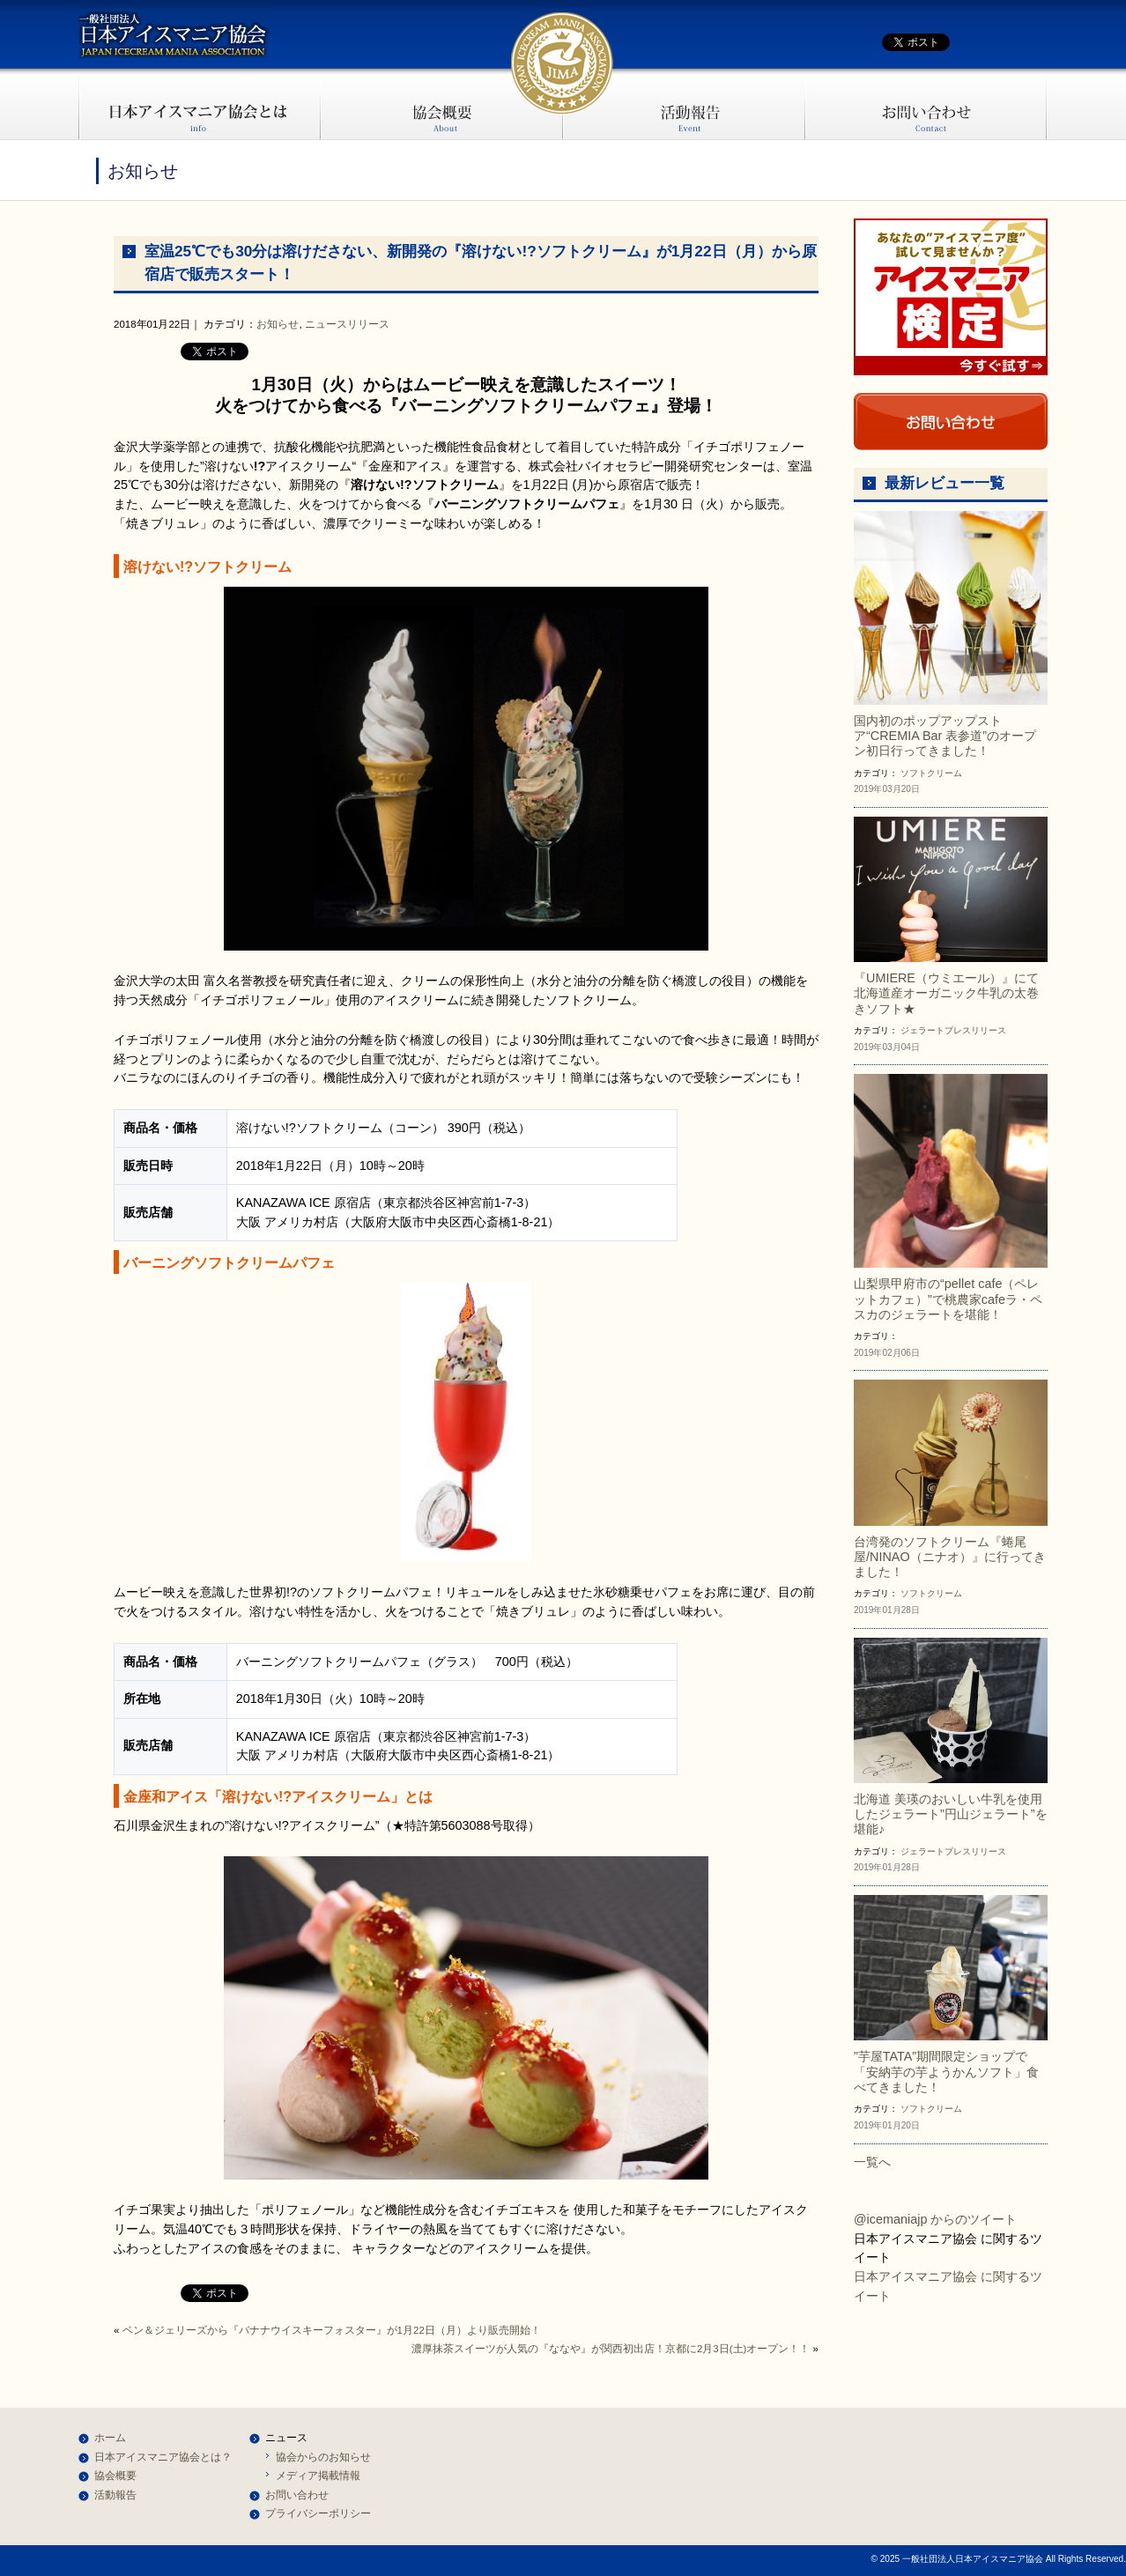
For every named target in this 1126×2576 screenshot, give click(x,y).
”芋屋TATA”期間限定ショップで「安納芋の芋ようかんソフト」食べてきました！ (946, 2071)
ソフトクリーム (931, 773)
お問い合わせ (926, 104)
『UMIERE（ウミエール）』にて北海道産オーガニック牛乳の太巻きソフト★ (946, 993)
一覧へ (872, 2162)
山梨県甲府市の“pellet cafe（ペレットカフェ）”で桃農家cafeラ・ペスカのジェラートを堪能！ (948, 1299)
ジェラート (922, 1030)
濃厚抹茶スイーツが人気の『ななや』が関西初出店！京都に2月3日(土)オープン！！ (610, 2348)
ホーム (110, 2437)
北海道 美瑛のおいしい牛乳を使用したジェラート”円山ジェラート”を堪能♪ (951, 1814)
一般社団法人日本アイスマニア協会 (174, 35)
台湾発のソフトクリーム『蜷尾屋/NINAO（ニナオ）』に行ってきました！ (950, 1557)
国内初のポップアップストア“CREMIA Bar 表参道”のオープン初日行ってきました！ (945, 736)
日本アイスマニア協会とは (199, 104)
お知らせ (277, 324)
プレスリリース (975, 1030)
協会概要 (442, 104)
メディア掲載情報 (318, 2475)
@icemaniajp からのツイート (935, 2219)
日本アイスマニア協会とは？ (163, 2457)
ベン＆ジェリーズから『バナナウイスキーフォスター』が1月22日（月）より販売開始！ (331, 2330)
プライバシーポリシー (318, 2513)
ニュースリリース (347, 324)
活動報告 (684, 104)
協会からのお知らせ (323, 2457)
